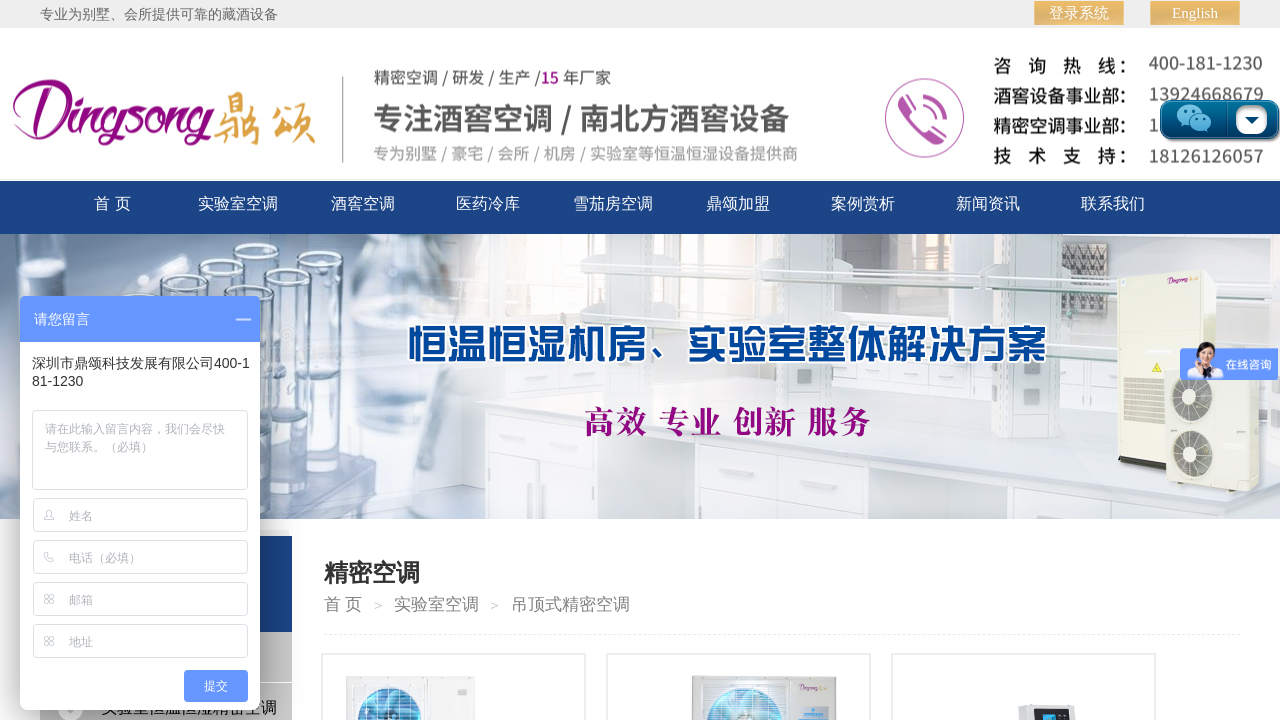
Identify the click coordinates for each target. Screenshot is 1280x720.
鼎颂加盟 (738, 203)
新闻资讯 (988, 203)
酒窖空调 (363, 203)
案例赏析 (863, 203)
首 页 (112, 203)
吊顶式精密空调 (570, 604)
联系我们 (1113, 203)
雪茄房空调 (613, 203)
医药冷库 (488, 203)
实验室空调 (238, 203)
